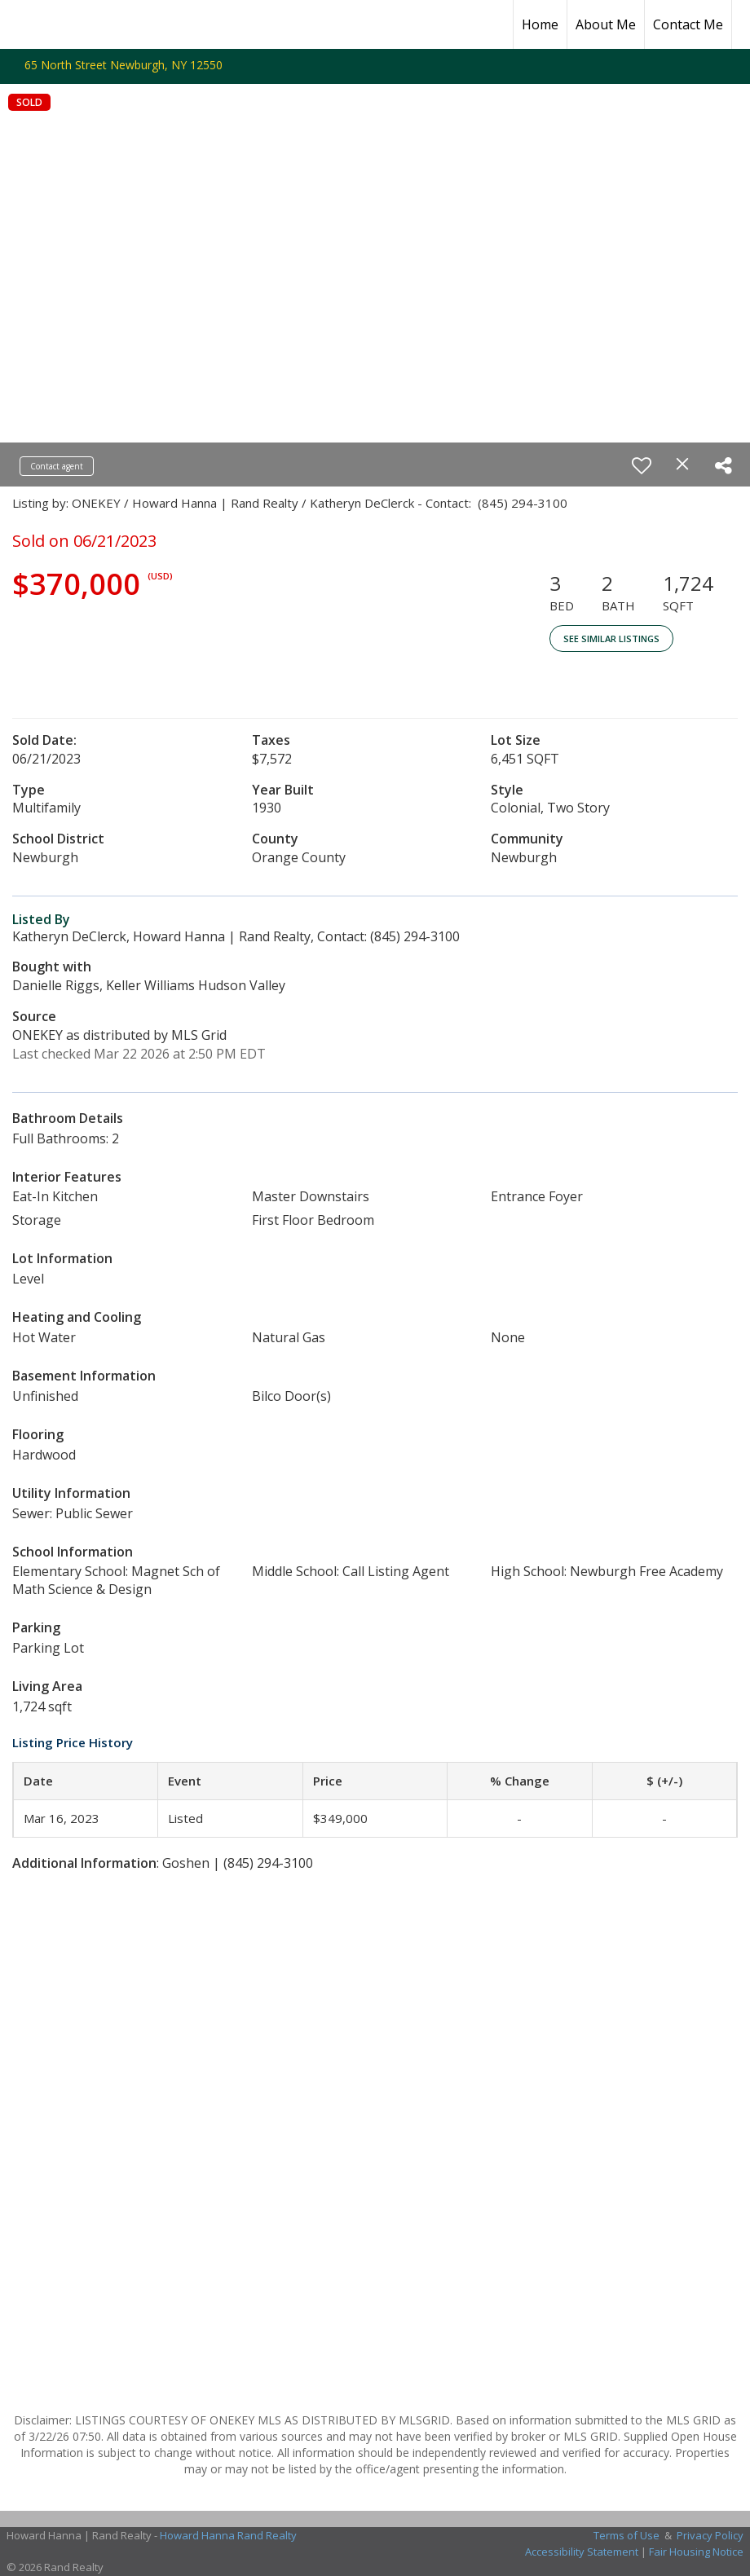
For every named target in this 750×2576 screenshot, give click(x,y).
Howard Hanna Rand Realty (228, 2535)
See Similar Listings (611, 638)
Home (540, 24)
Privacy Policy (710, 2535)
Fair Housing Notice (696, 2551)
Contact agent (56, 466)
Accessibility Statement (581, 2551)
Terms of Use (626, 2535)
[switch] (641, 465)
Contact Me (688, 24)
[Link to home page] (20, 24)
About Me (606, 24)
